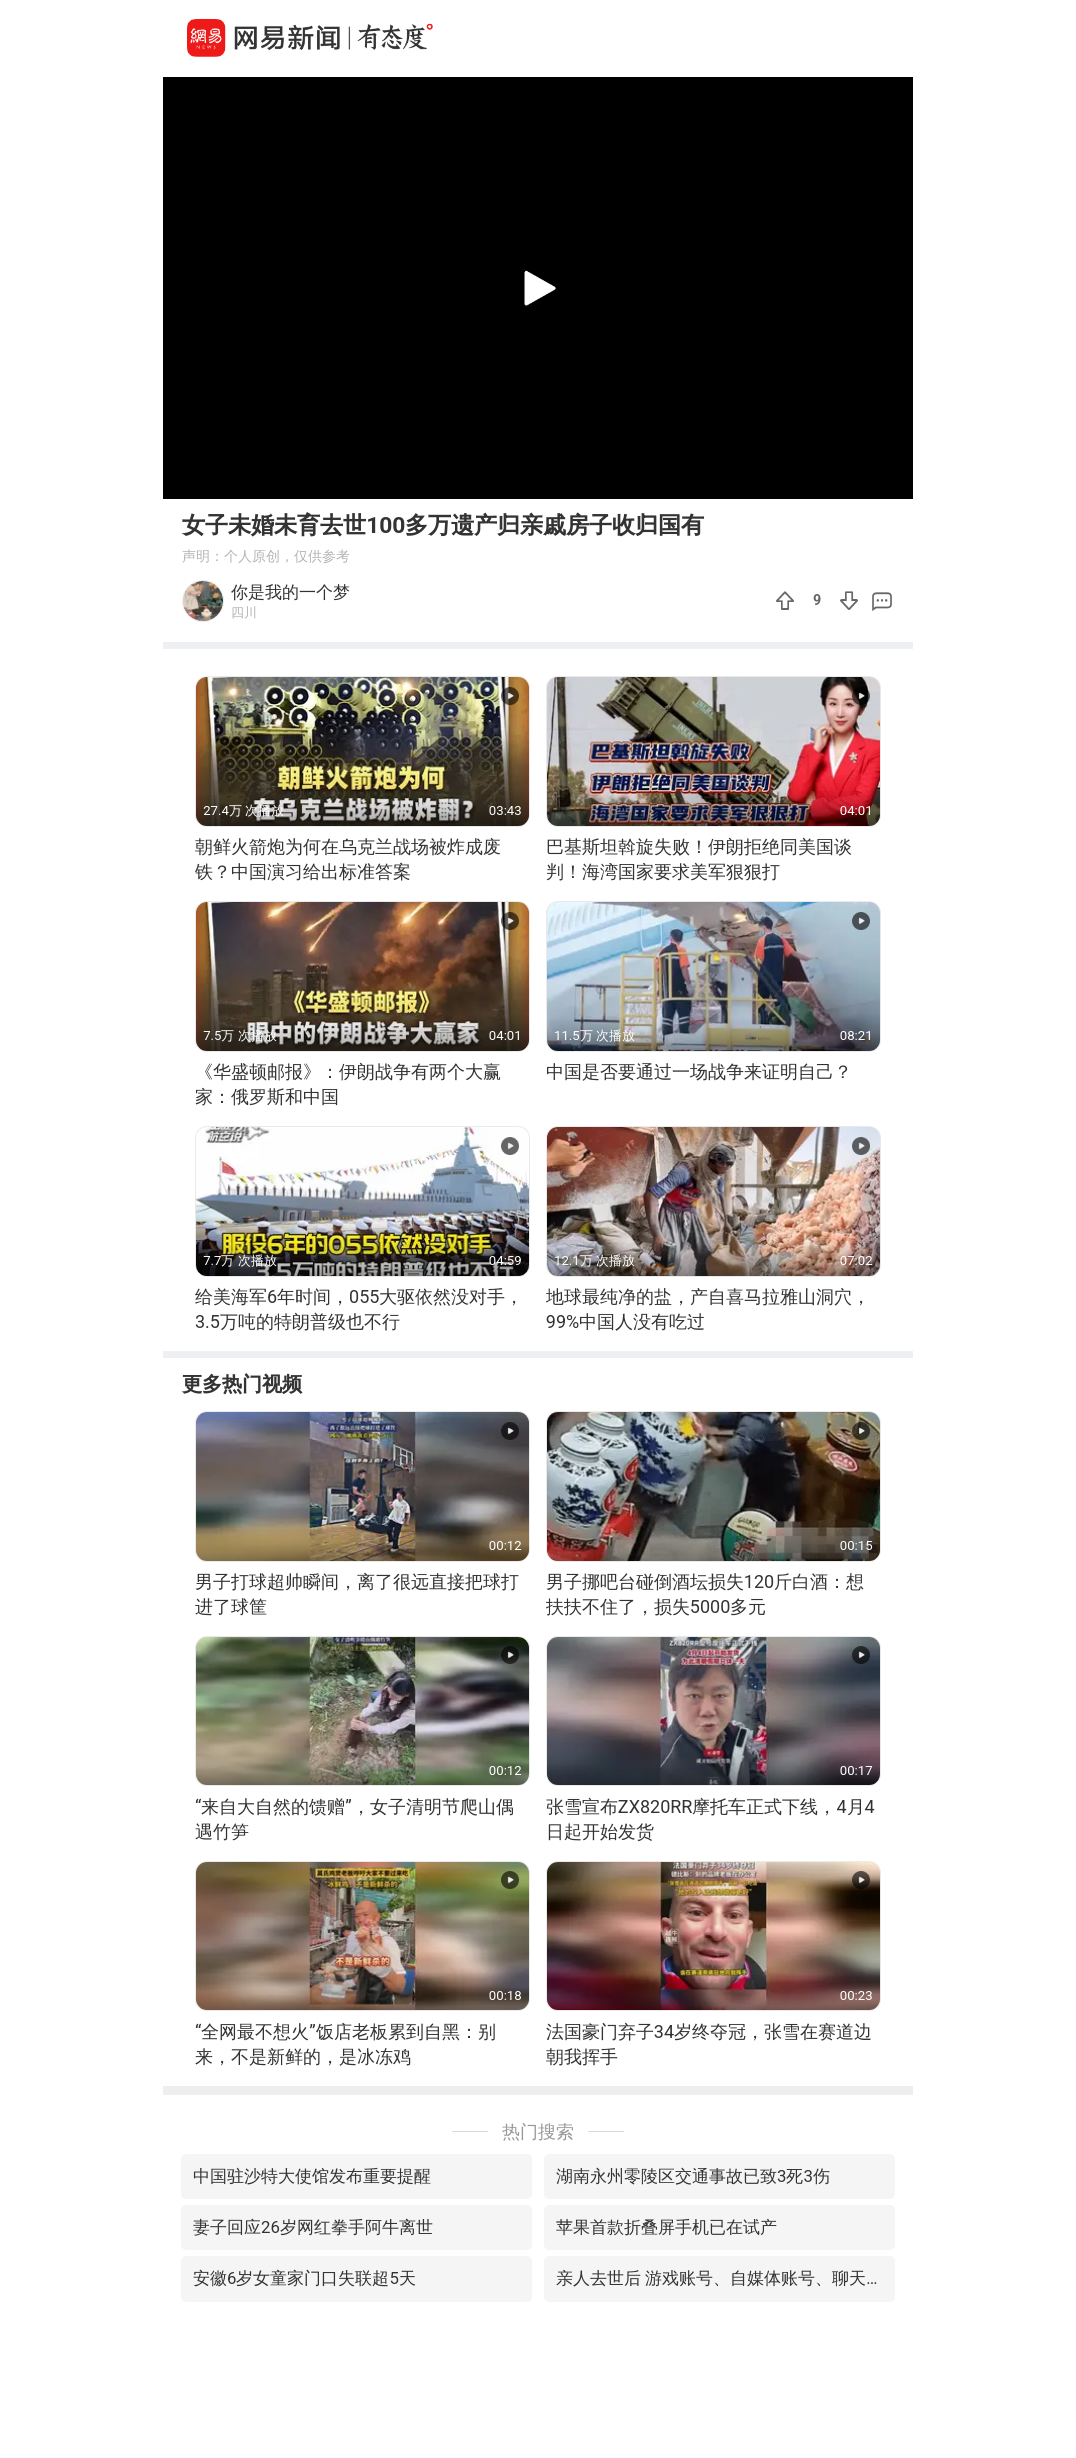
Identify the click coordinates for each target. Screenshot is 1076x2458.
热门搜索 (538, 2131)
